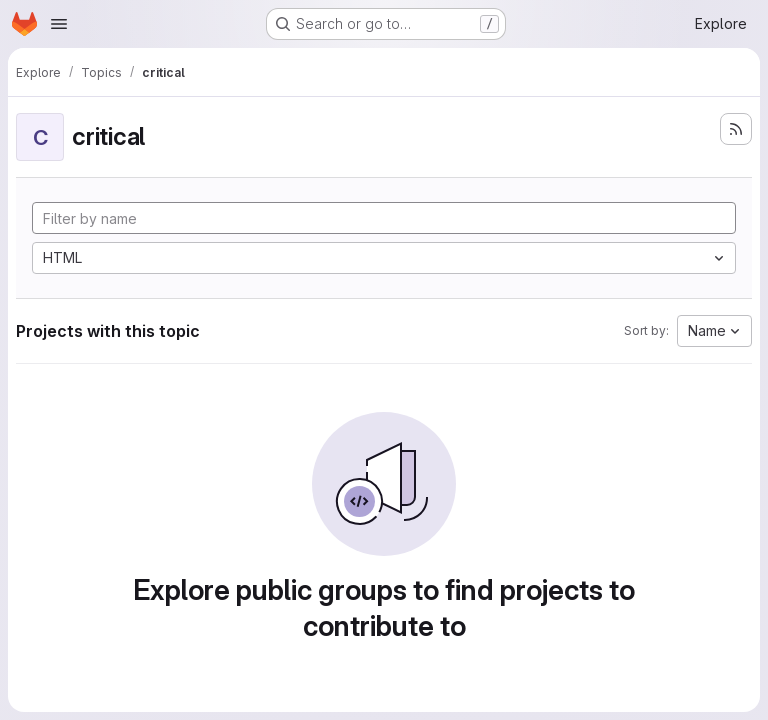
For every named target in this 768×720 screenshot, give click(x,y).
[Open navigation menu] (59, 24)
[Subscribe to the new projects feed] (736, 129)
